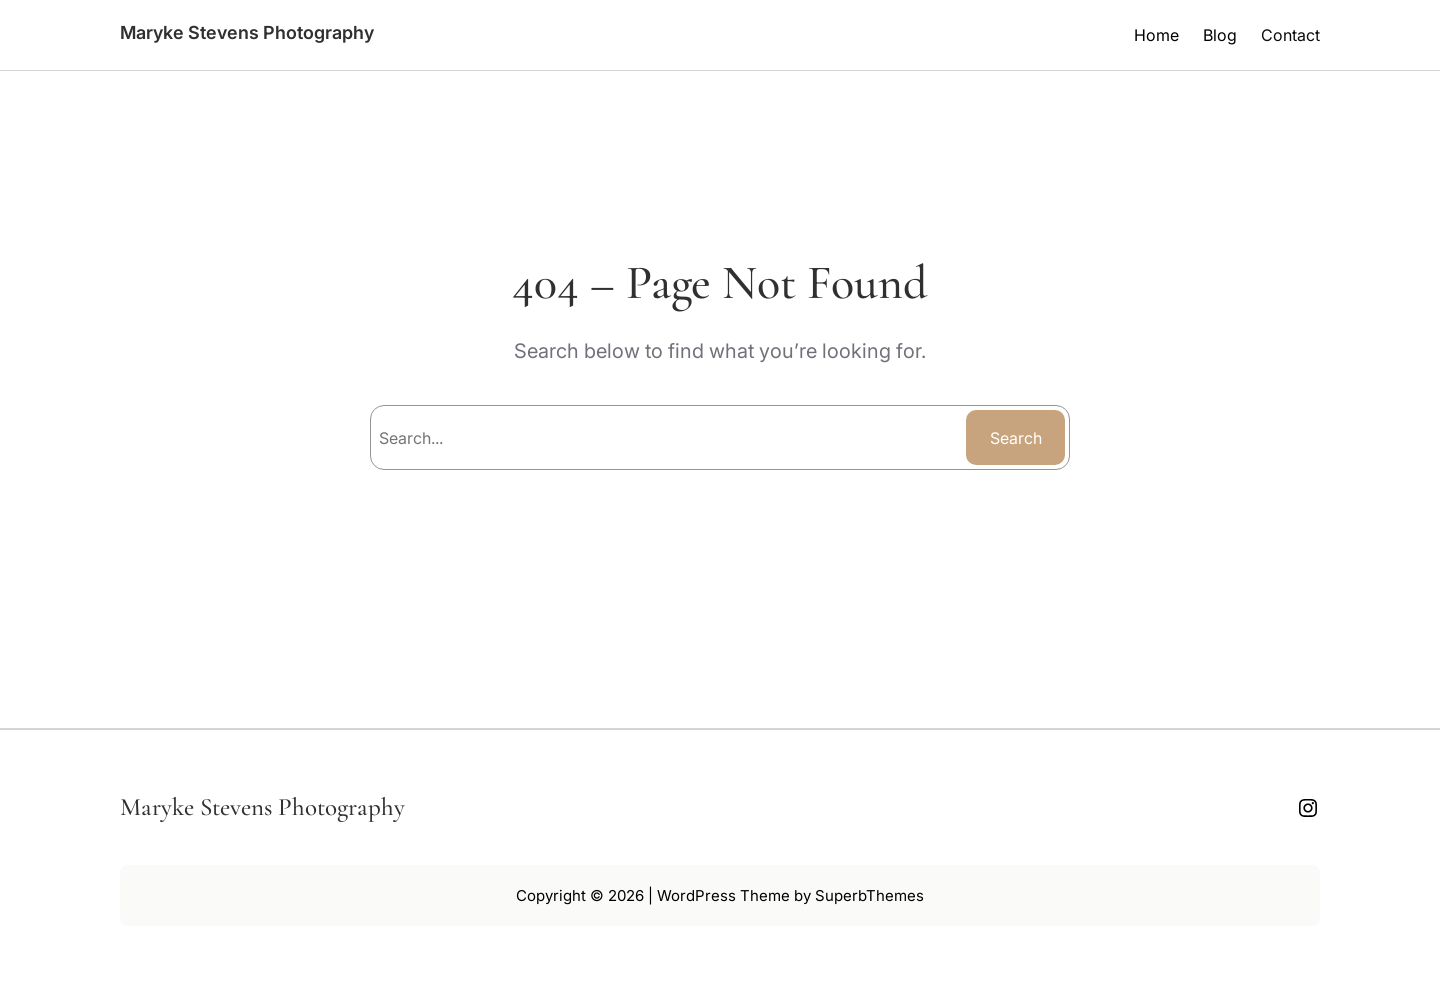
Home (1156, 35)
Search (1016, 438)
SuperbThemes (869, 895)
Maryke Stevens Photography (247, 32)
